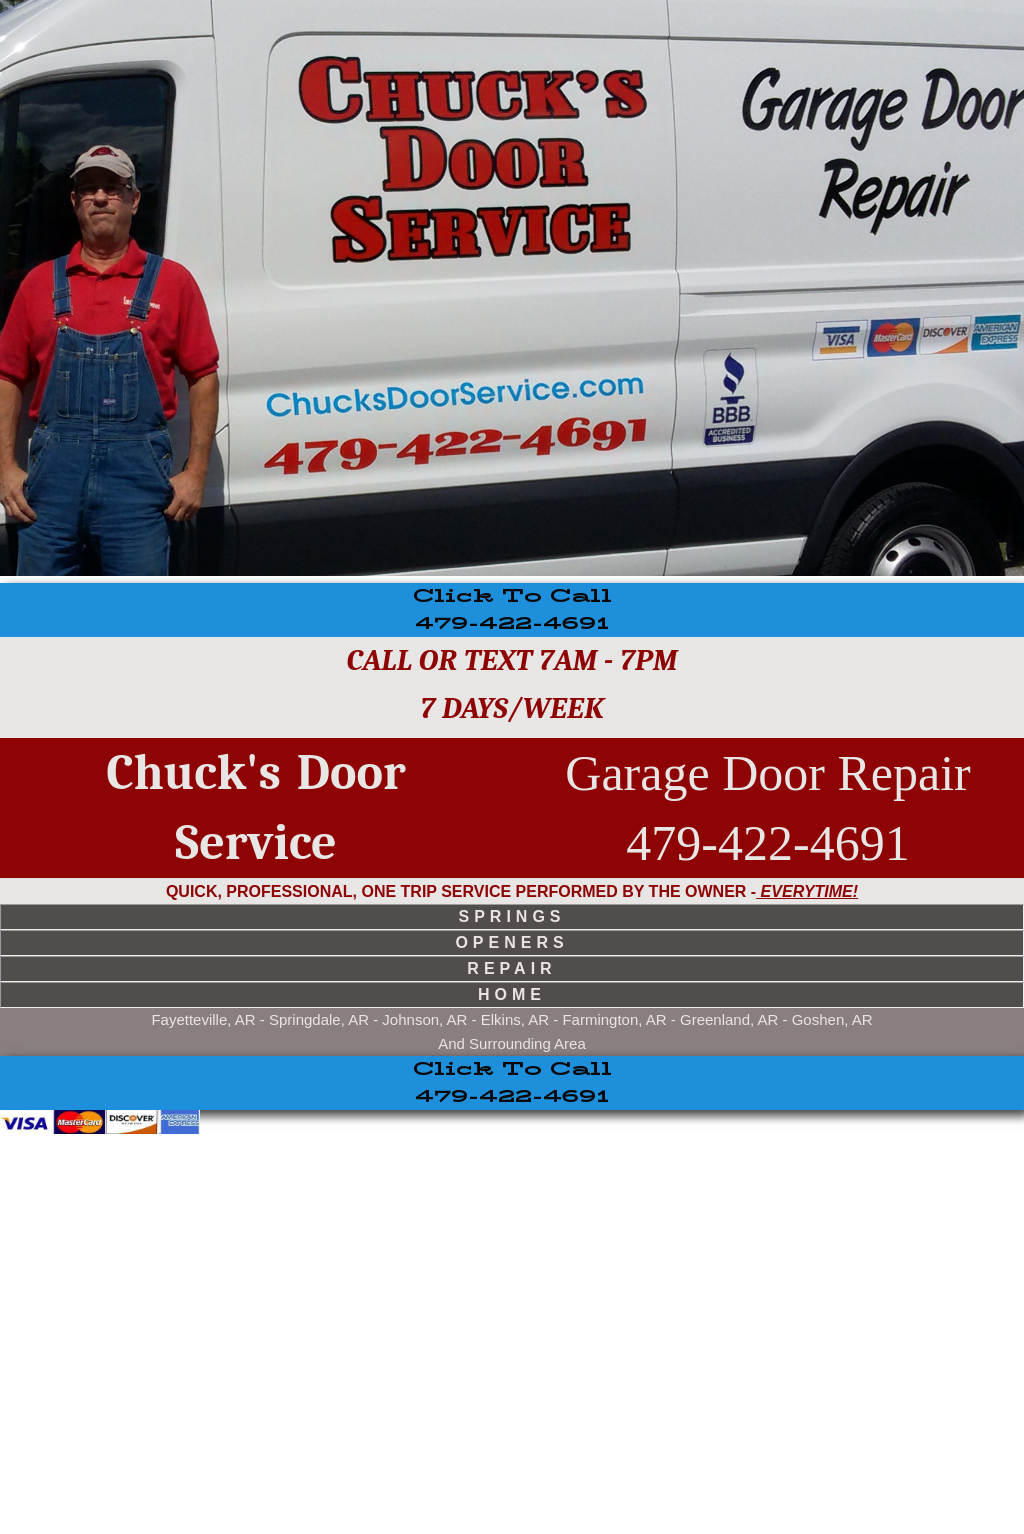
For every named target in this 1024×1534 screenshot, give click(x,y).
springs (511, 916)
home (512, 994)
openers (511, 942)
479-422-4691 (512, 610)
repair (511, 968)
